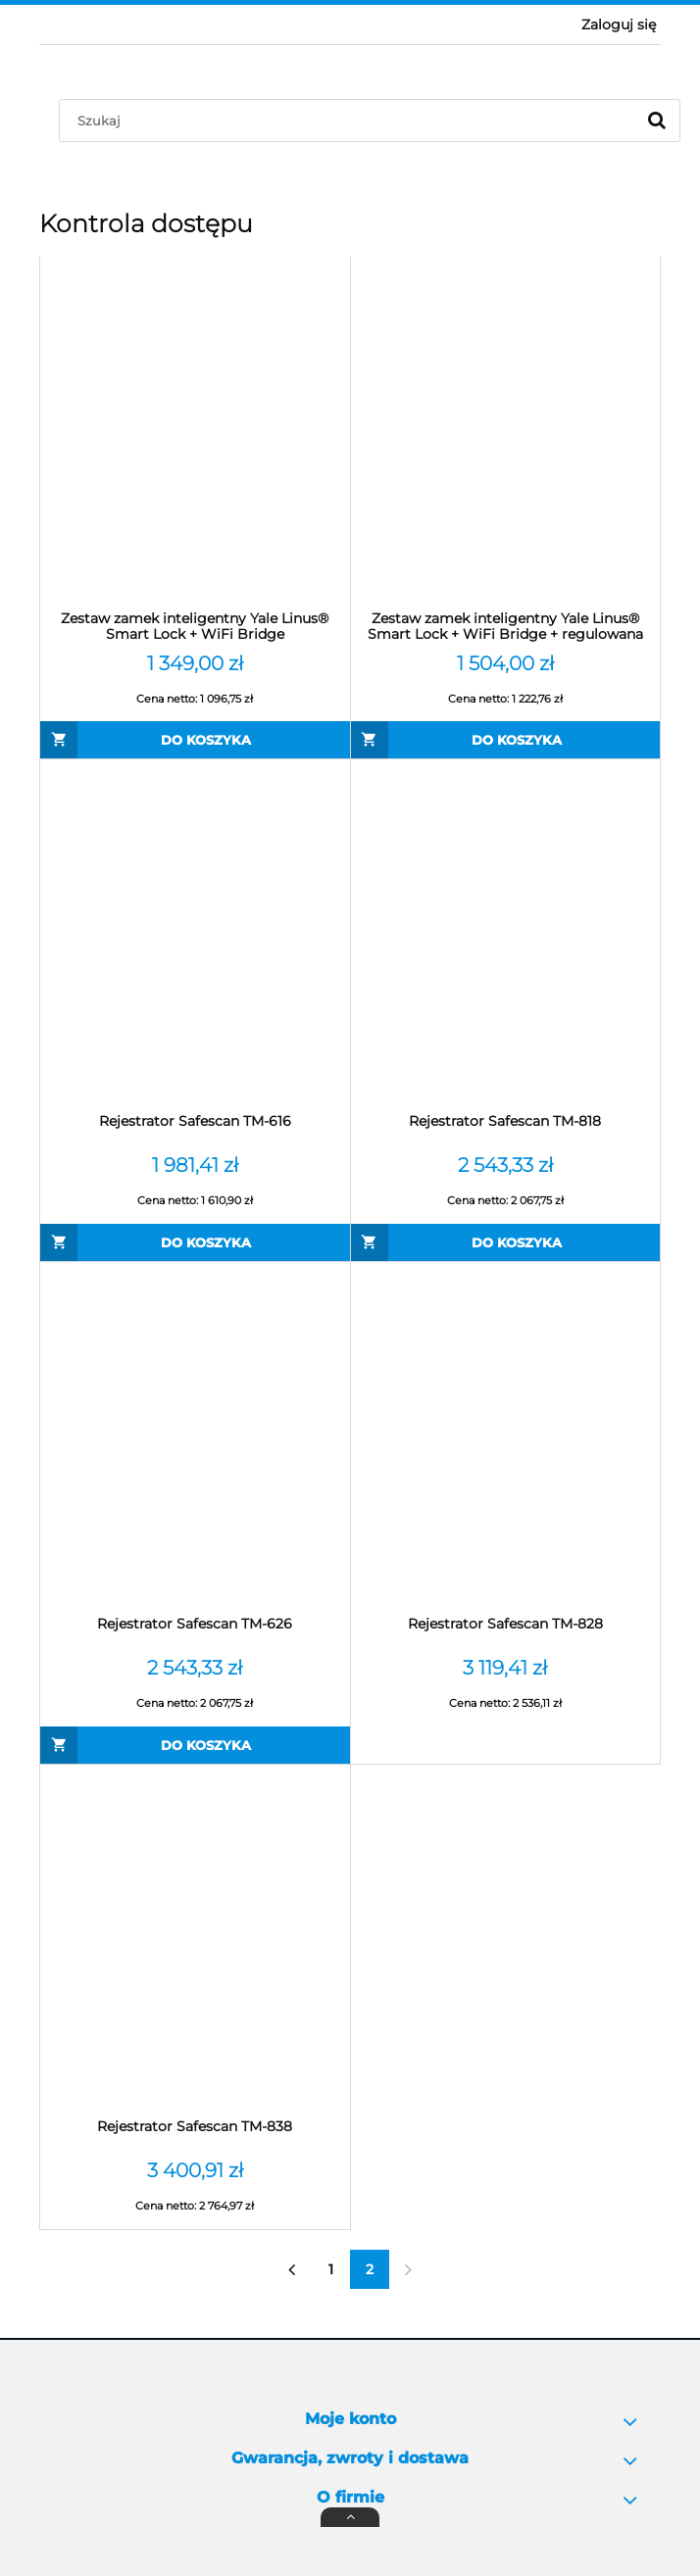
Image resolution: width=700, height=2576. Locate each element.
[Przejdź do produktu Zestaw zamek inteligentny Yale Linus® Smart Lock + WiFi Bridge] (195, 433)
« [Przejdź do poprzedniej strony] (292, 2269)
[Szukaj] (656, 120)
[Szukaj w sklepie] (351, 120)
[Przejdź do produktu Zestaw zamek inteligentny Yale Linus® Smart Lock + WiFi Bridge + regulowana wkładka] (506, 433)
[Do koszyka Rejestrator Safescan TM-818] (506, 1242)
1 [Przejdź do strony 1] (330, 2269)
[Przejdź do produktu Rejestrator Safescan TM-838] (195, 1941)
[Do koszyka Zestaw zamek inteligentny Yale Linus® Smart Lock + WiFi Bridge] (195, 739)
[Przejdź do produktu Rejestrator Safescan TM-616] (195, 936)
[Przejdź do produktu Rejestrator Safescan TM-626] (195, 1438)
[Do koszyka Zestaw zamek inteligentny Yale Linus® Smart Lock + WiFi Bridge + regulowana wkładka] (506, 739)
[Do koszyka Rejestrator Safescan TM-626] (195, 1745)
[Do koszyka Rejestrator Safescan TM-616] (195, 1242)
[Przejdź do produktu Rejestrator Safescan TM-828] (506, 1438)
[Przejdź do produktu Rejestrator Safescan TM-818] (506, 936)
